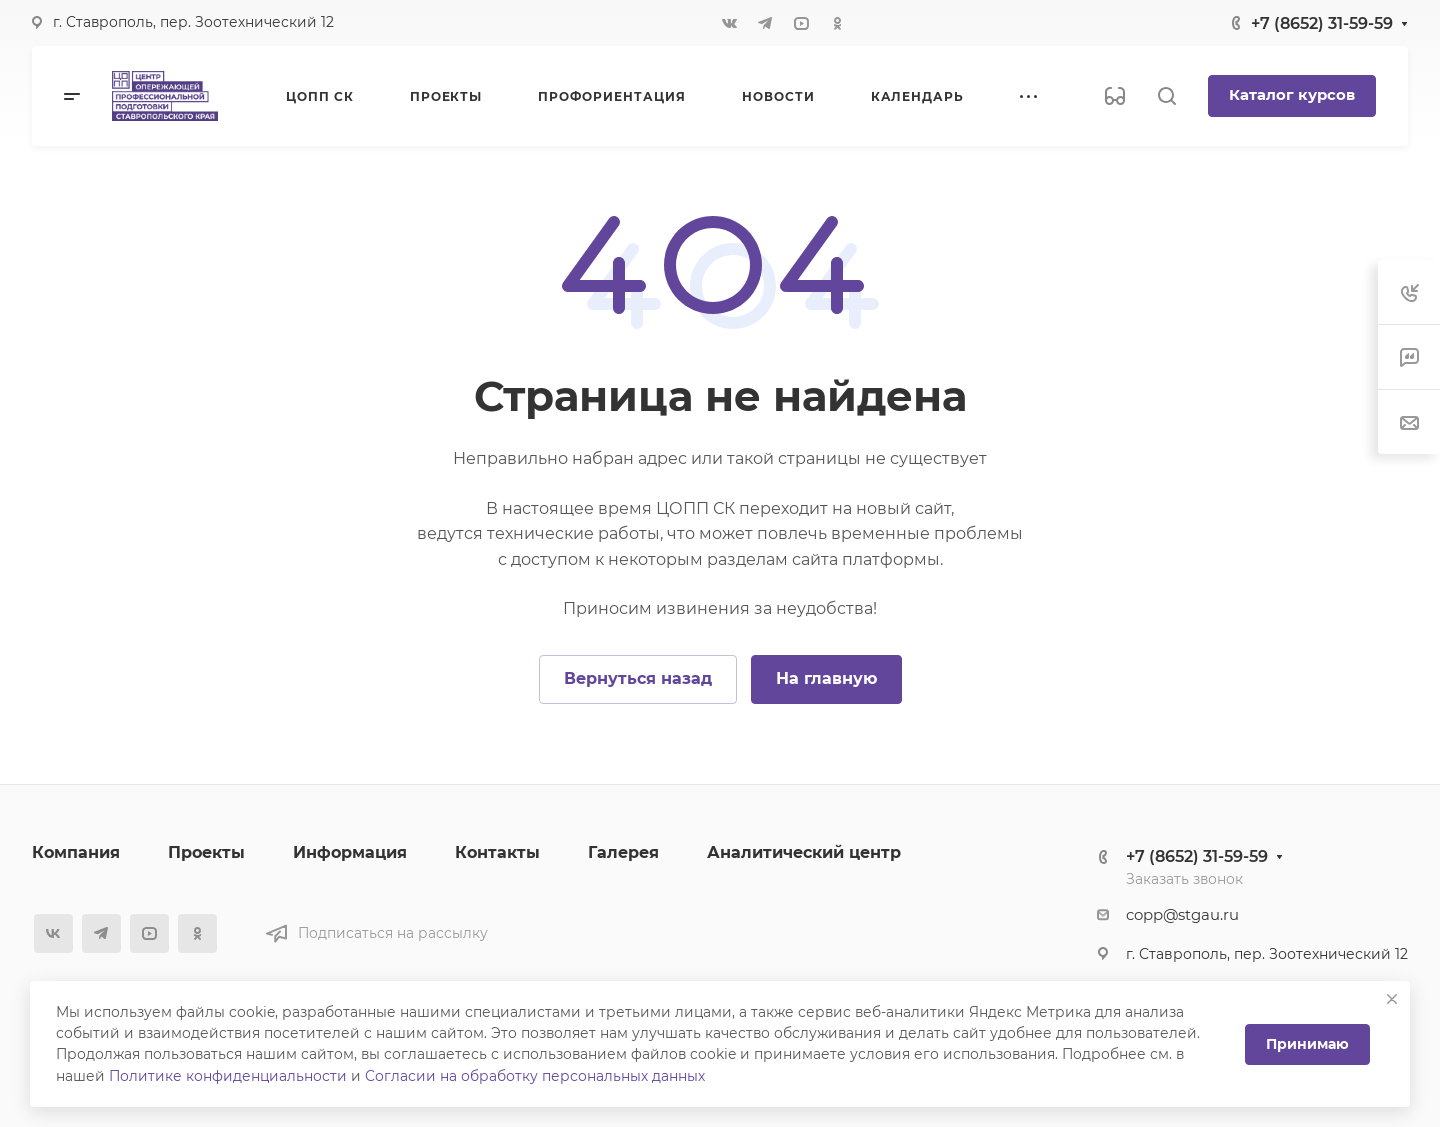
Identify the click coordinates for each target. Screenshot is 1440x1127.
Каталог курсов (1292, 95)
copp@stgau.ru (1182, 915)
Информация (350, 852)
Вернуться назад (638, 678)
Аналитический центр (804, 852)
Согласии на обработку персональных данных (535, 1076)
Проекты (206, 852)
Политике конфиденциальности (228, 1076)
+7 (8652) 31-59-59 (1322, 23)
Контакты (497, 852)
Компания (76, 852)
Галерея (623, 852)
